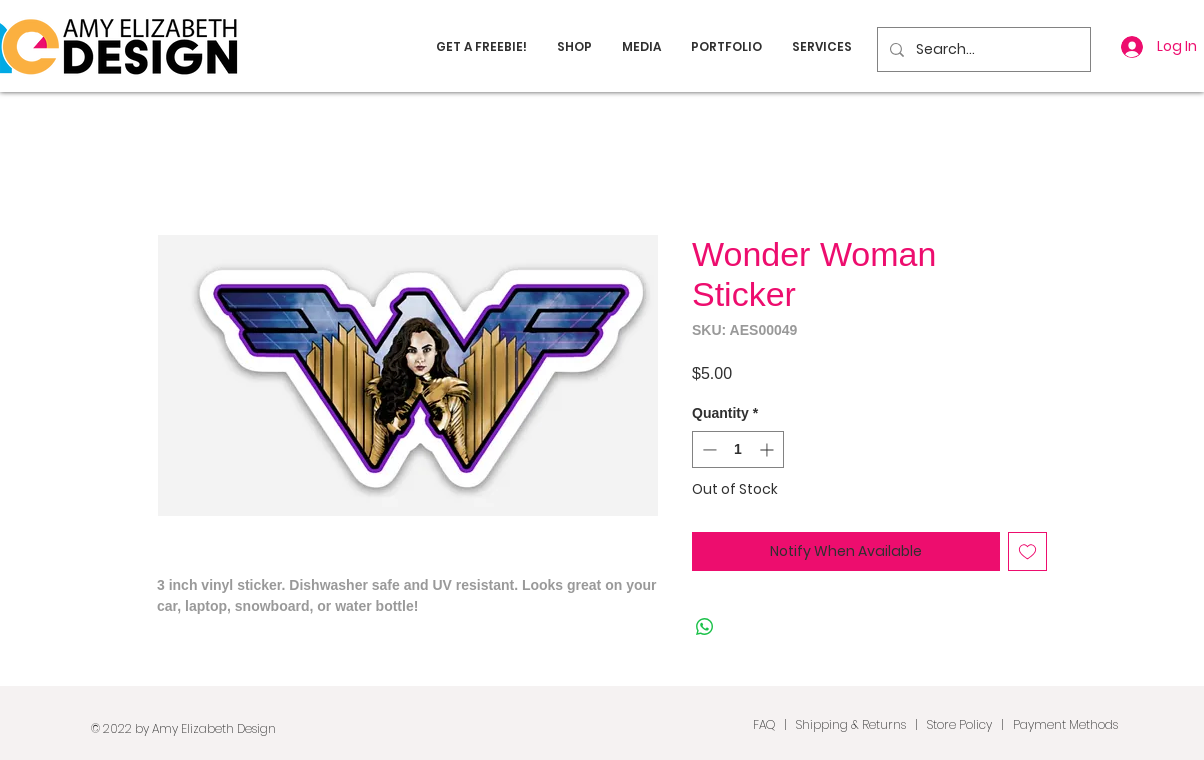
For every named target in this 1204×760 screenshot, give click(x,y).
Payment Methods (1065, 724)
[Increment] (768, 449)
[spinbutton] (738, 449)
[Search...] (982, 49)
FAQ (764, 724)
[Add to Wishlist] (1027, 551)
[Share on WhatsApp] (705, 627)
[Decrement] (707, 449)
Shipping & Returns (851, 724)
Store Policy (959, 724)
